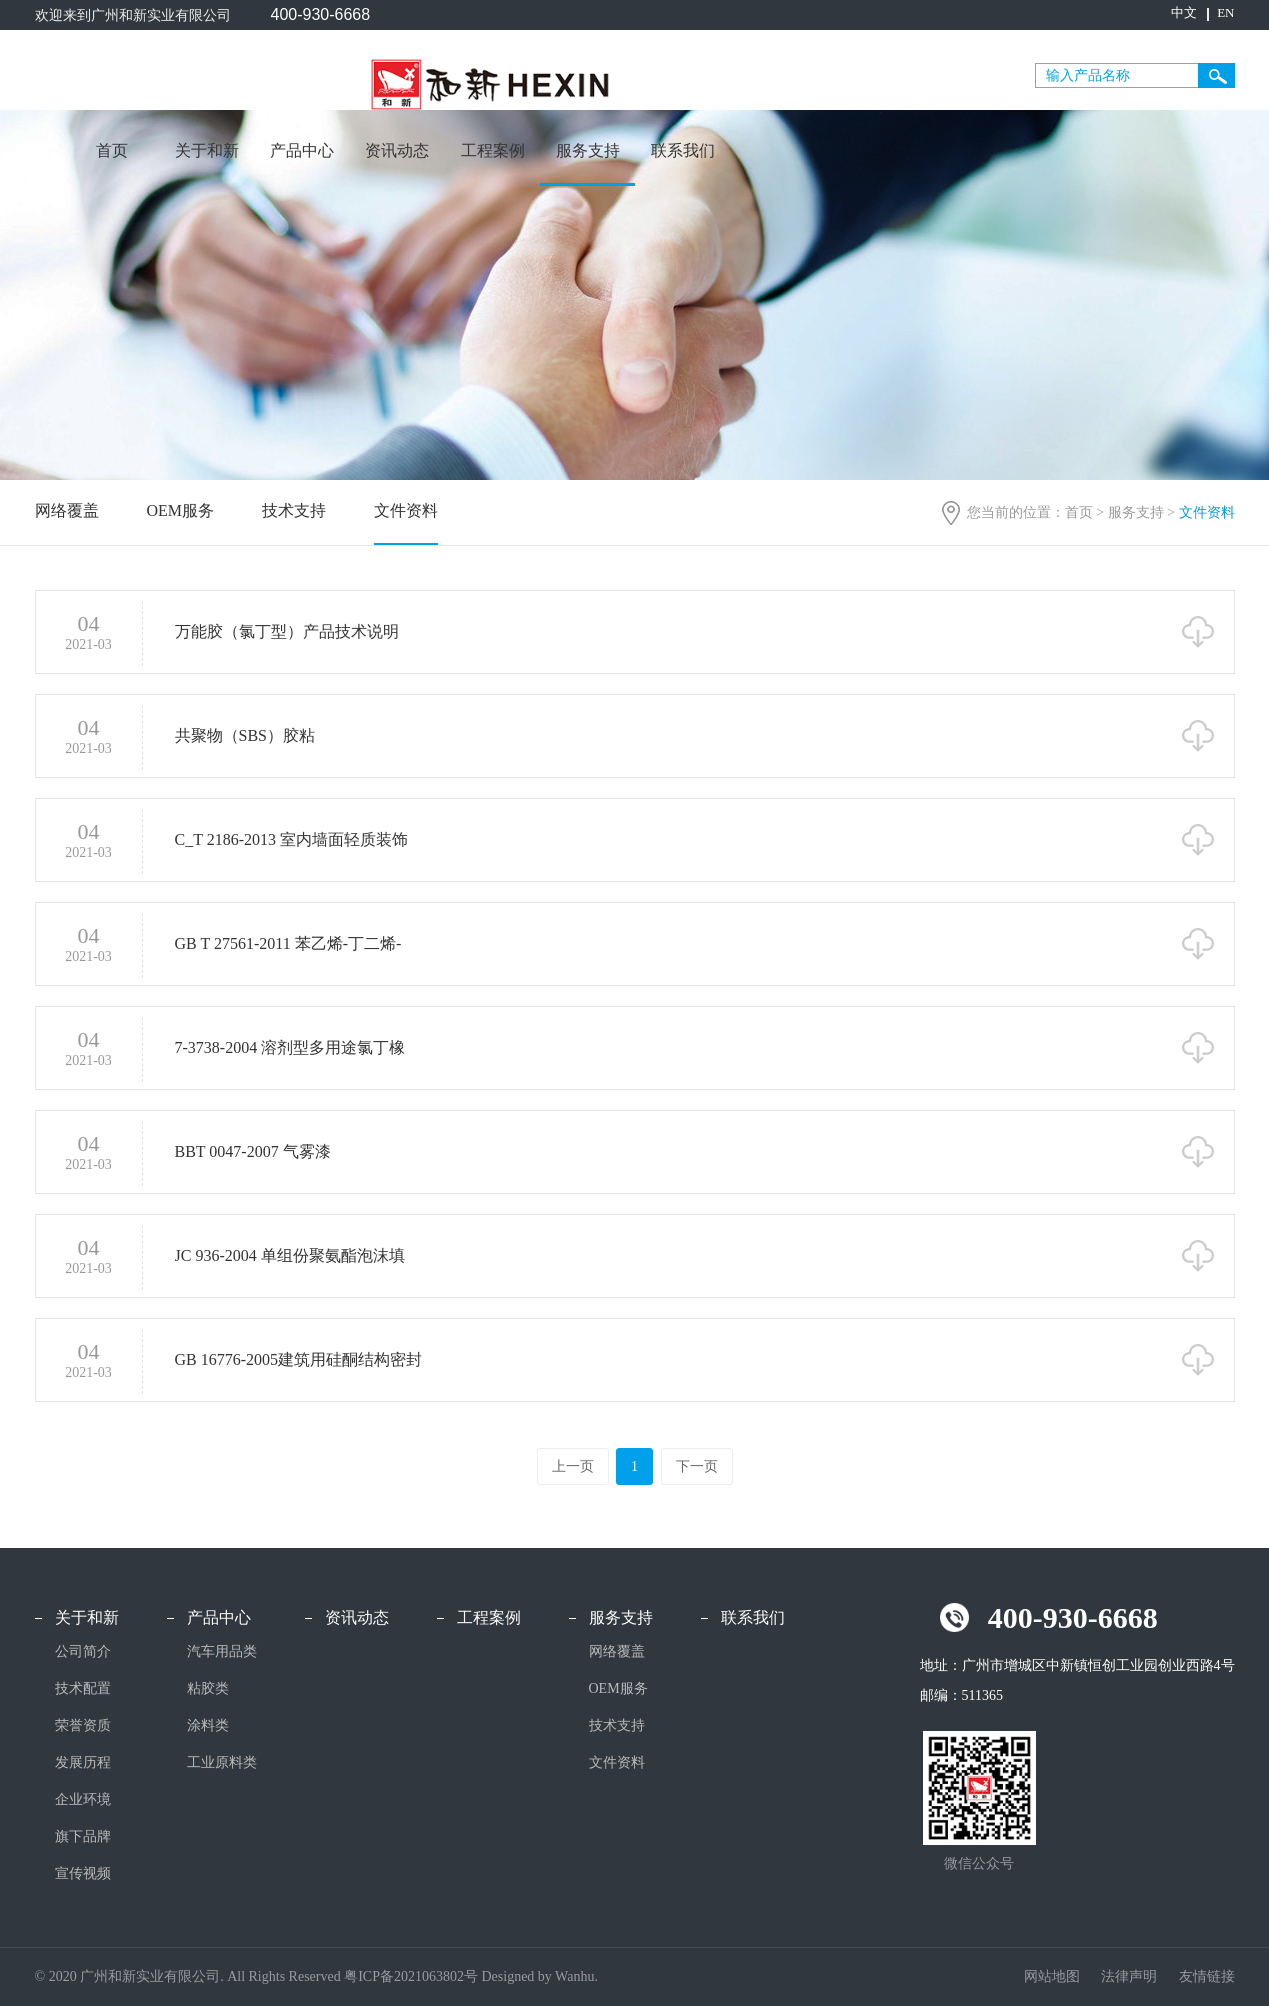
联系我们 (683, 150)
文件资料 (406, 510)
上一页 (573, 1466)
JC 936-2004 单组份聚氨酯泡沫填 (290, 1257)
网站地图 (1054, 1976)
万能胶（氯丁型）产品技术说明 (287, 633)
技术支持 (294, 510)
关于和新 (207, 150)
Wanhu (574, 1976)
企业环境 (83, 1799)
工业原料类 (222, 1762)
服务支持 (588, 150)
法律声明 (1131, 1976)
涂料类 (208, 1725)
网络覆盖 (67, 510)
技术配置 (83, 1688)
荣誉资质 (83, 1725)
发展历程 (83, 1762)
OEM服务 (181, 510)
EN (1225, 12)
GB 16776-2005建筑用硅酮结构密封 (299, 1361)
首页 (112, 150)
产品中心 (302, 150)
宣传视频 (83, 1873)
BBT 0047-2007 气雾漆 (253, 1153)
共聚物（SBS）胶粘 (245, 737)
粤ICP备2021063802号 (411, 1976)
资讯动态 (397, 150)
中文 (1184, 12)
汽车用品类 (222, 1651)
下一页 (697, 1466)
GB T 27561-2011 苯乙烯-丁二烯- (288, 945)
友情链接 (1207, 1976)
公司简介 (83, 1651)
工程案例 (493, 150)
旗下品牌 (83, 1836)
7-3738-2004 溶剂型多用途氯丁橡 (290, 1049)
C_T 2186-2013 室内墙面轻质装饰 (291, 841)
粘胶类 (208, 1688)
